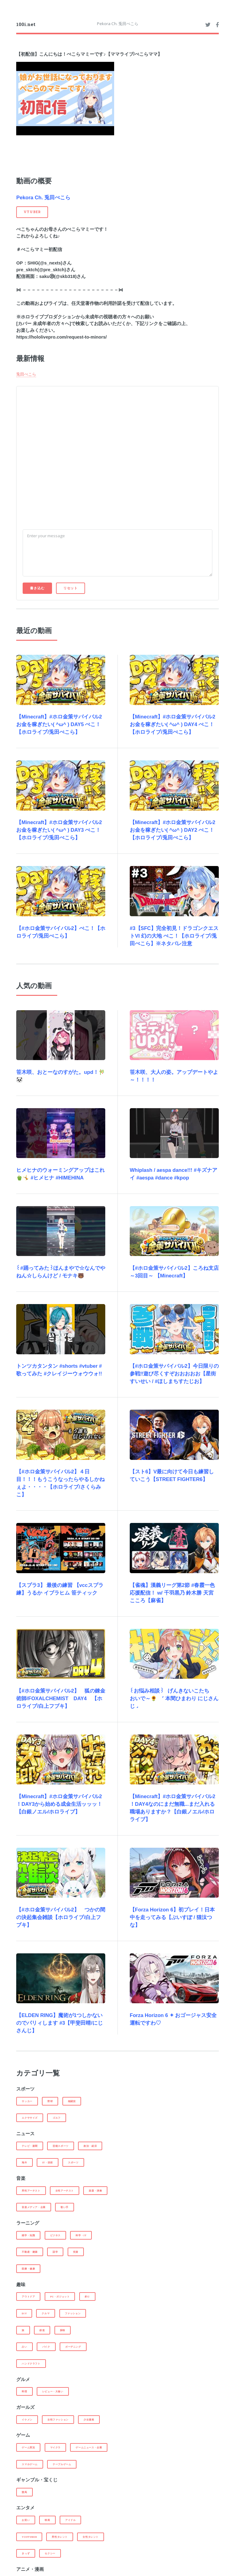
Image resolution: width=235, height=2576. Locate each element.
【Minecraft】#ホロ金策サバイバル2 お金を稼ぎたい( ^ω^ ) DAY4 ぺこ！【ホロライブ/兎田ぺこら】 (172, 724)
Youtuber (29, 2536)
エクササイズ (30, 2117)
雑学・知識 (28, 2235)
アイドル (70, 2520)
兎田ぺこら (26, 374)
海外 (24, 2162)
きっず (26, 2553)
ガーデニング (73, 2346)
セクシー (50, 2553)
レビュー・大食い (52, 2391)
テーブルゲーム (62, 2464)
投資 (75, 2251)
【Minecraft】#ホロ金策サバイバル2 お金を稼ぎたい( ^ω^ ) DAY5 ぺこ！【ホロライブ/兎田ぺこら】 (59, 724)
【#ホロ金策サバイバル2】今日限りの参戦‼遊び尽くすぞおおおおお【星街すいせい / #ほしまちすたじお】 (174, 1373)
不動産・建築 (30, 2251)
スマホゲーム (30, 2464)
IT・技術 (47, 2162)
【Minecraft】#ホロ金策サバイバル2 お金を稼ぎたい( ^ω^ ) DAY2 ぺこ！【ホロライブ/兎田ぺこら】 (172, 830)
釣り (87, 2296)
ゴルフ (57, 2117)
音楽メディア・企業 (33, 2207)
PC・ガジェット (60, 2296)
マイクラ (55, 2447)
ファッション (73, 2313)
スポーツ (73, 2162)
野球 (50, 2101)
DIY (24, 2313)
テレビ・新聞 (30, 2145)
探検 (62, 2330)
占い (24, 2346)
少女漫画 (89, 2419)
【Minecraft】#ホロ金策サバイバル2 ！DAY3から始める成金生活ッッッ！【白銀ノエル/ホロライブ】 (59, 1804)
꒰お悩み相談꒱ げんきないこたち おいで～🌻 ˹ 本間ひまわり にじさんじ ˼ (174, 1698)
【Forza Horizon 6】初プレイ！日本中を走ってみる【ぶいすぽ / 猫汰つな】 (172, 1917)
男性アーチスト (31, 2190)
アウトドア (28, 2296)
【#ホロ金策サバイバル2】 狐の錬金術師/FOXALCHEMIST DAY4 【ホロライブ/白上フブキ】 (60, 1698)
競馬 (24, 2492)
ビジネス (55, 2235)
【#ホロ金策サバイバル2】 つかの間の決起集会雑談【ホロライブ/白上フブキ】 (60, 1917)
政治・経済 (90, 2145)
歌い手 (65, 2207)
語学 (55, 2251)
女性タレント (91, 2536)
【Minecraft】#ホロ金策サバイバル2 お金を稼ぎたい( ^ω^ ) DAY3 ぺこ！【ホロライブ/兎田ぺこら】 (59, 830)
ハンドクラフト (31, 2363)
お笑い (26, 2520)
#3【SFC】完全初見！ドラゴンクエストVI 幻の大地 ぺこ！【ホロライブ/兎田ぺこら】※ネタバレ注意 (174, 936)
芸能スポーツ (61, 2145)
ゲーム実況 (28, 2447)
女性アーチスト (64, 2190)
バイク (46, 2346)
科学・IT (81, 2235)
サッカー (27, 2101)
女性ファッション (58, 2419)
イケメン (27, 2419)
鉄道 (42, 2330)
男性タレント (60, 2536)
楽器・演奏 (95, 2190)
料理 (24, 2391)
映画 (47, 2520)
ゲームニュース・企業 (89, 2447)
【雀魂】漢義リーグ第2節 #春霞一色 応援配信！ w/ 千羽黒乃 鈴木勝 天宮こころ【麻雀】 (172, 1592)
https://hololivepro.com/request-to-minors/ (61, 337)
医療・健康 (28, 2268)
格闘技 (72, 2101)
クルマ (46, 2313)
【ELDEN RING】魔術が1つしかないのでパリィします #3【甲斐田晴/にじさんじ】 (59, 2023)
